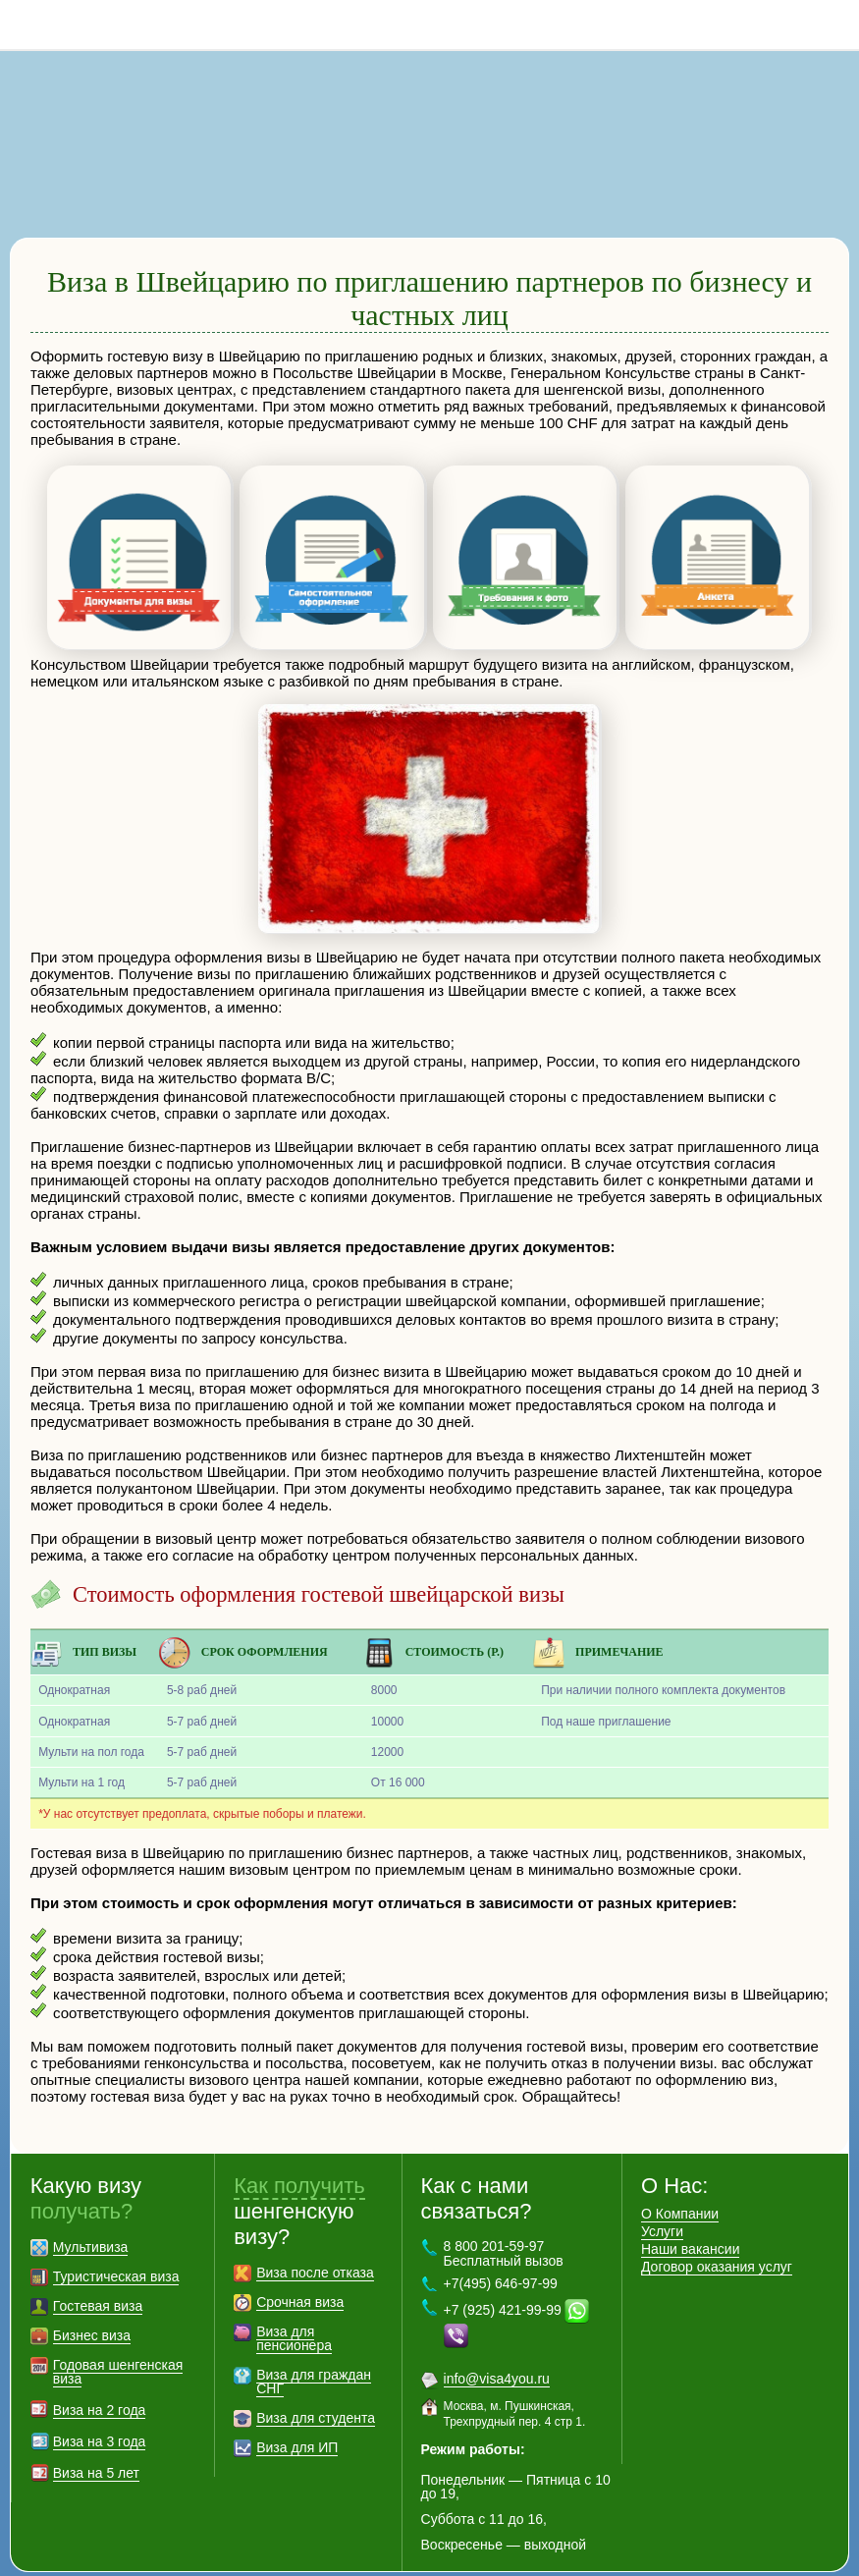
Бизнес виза (92, 2306)
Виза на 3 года (99, 2412)
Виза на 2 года (99, 2380)
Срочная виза (300, 2272)
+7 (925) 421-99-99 (503, 2280)
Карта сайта (240, 2558)
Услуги (662, 2202)
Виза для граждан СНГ (313, 2352)
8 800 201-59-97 (834, 24)
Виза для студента (315, 2388)
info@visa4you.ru (497, 2349)
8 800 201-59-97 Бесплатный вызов (504, 2224)
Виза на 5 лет (96, 2443)
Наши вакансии (690, 2219)
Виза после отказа (315, 2243)
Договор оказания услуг (716, 2237)
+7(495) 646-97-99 (501, 2254)
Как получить (299, 2156)
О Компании (680, 2184)
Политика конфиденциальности (474, 2558)
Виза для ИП (297, 2418)
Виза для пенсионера (294, 2309)
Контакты (325, 2558)
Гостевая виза (97, 2276)
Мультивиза (91, 2217)
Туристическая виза (116, 2247)
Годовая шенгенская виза (118, 2342)
